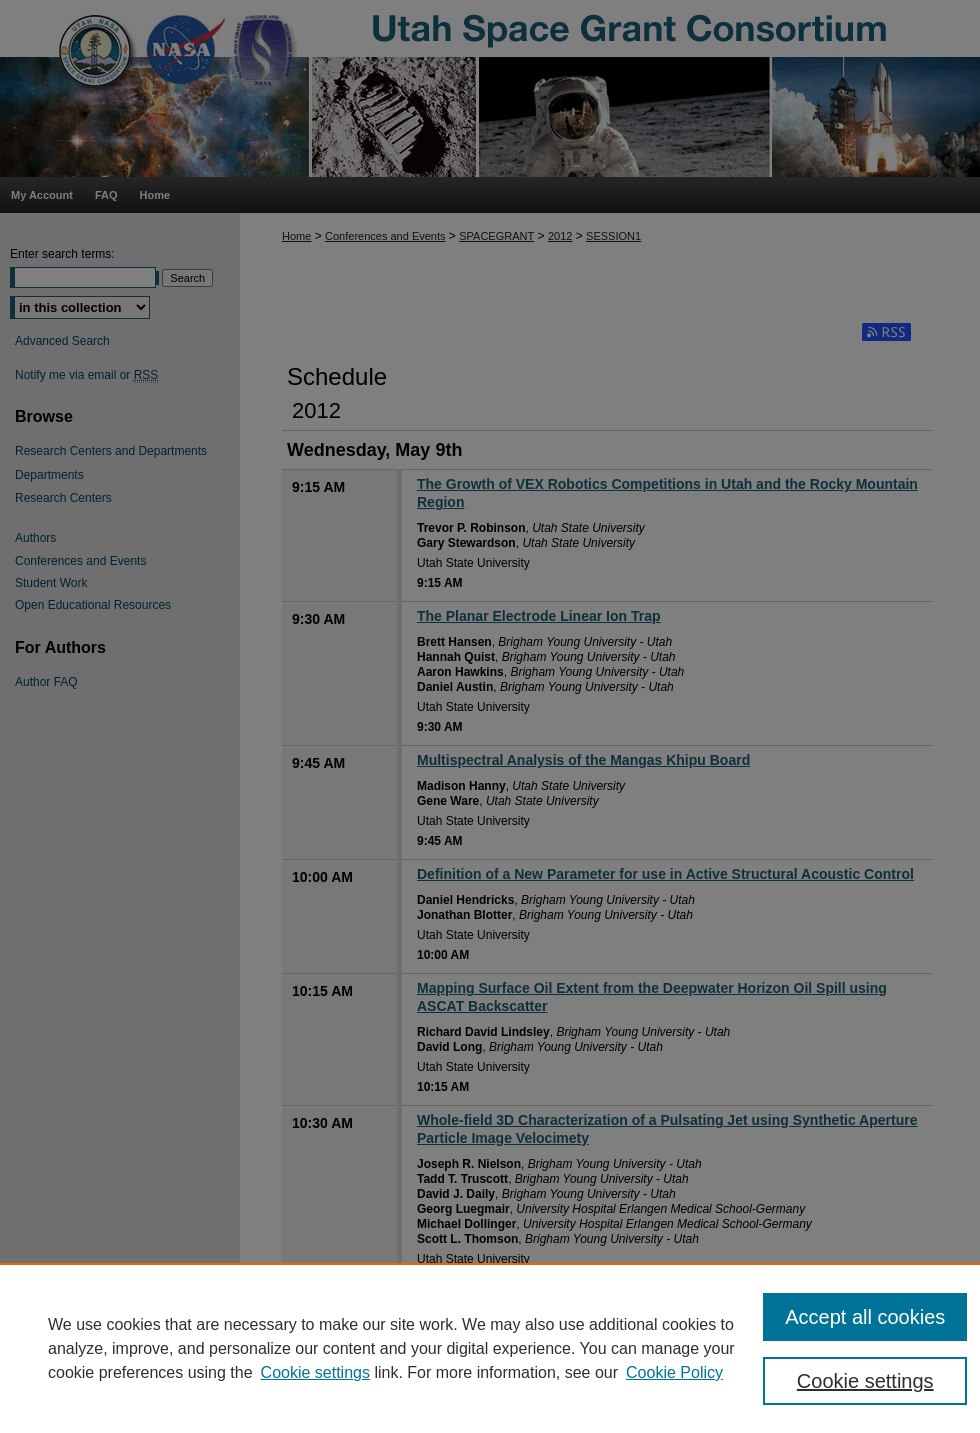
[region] (490, 1348)
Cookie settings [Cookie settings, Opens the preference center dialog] (865, 1381)
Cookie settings (315, 1372)
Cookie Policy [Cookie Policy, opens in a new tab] (674, 1372)
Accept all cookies (865, 1317)
